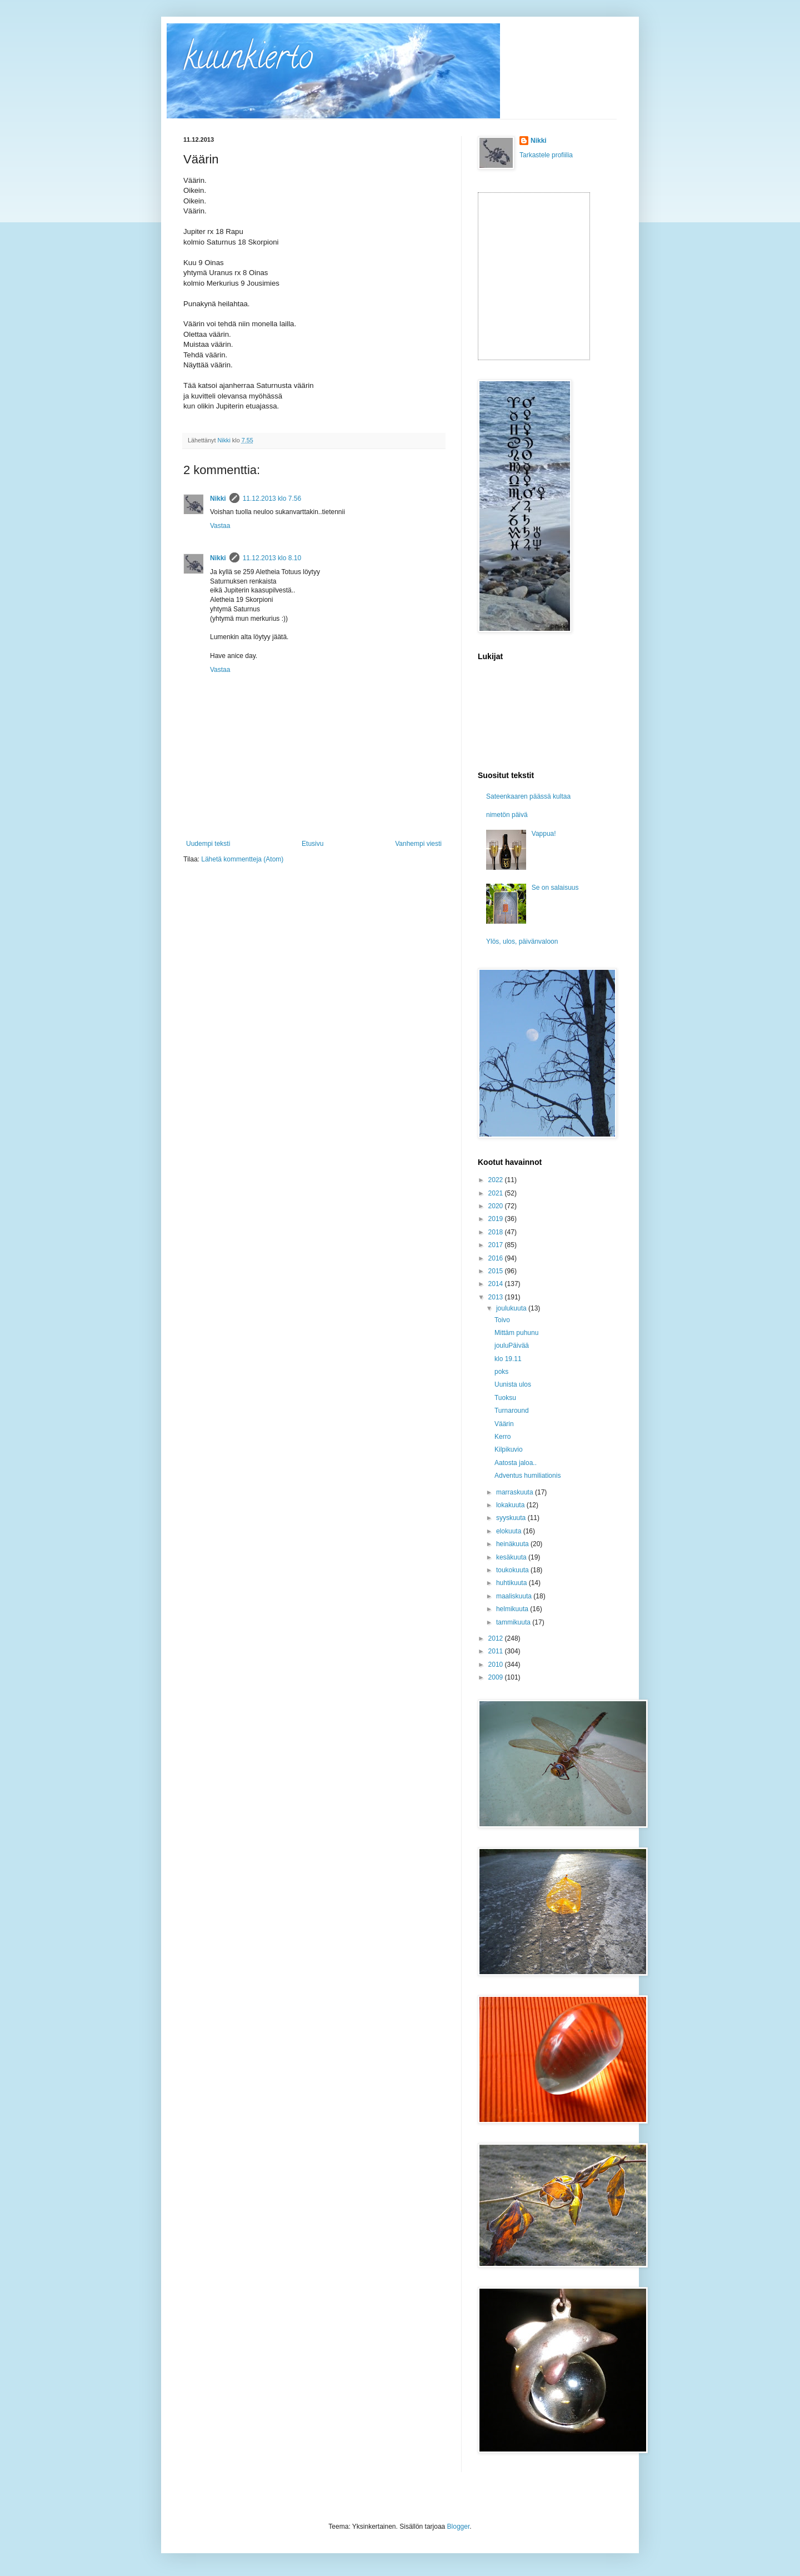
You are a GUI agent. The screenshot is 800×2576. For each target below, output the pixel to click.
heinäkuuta (513, 1544)
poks (501, 1372)
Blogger (458, 2526)
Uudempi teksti (208, 844)
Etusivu (312, 844)
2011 (496, 1651)
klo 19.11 (508, 1359)
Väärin (504, 1424)
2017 (496, 1245)
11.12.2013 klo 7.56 (272, 498)
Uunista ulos (512, 1384)
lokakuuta (511, 1505)
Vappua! (544, 834)
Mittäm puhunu (516, 1333)
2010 (496, 1664)
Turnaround (511, 1410)
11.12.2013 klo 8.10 (272, 558)
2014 (496, 1284)
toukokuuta (513, 1570)
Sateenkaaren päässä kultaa (528, 796)
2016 (496, 1258)
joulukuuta (512, 1308)
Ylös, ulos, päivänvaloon (522, 941)
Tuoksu (505, 1398)
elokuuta (509, 1531)
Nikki (218, 498)
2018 (496, 1232)
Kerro (502, 1437)
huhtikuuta (512, 1583)
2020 (496, 1206)
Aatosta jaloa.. (515, 1463)
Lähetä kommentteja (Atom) (242, 859)
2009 (496, 1677)
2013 (496, 1297)
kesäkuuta (512, 1557)
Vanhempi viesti (418, 844)
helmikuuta (513, 1609)
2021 (496, 1193)
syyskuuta (512, 1518)
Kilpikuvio (508, 1449)
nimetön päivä (507, 815)
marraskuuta (515, 1492)
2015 (496, 1271)
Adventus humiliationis (527, 1475)
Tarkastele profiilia (546, 155)
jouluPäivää (511, 1345)
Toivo (502, 1320)
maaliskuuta (514, 1596)
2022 (496, 1180)
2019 (496, 1219)
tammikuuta (514, 1622)
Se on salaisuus (555, 887)
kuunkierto (248, 60)
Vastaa (220, 526)
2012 (496, 1638)
